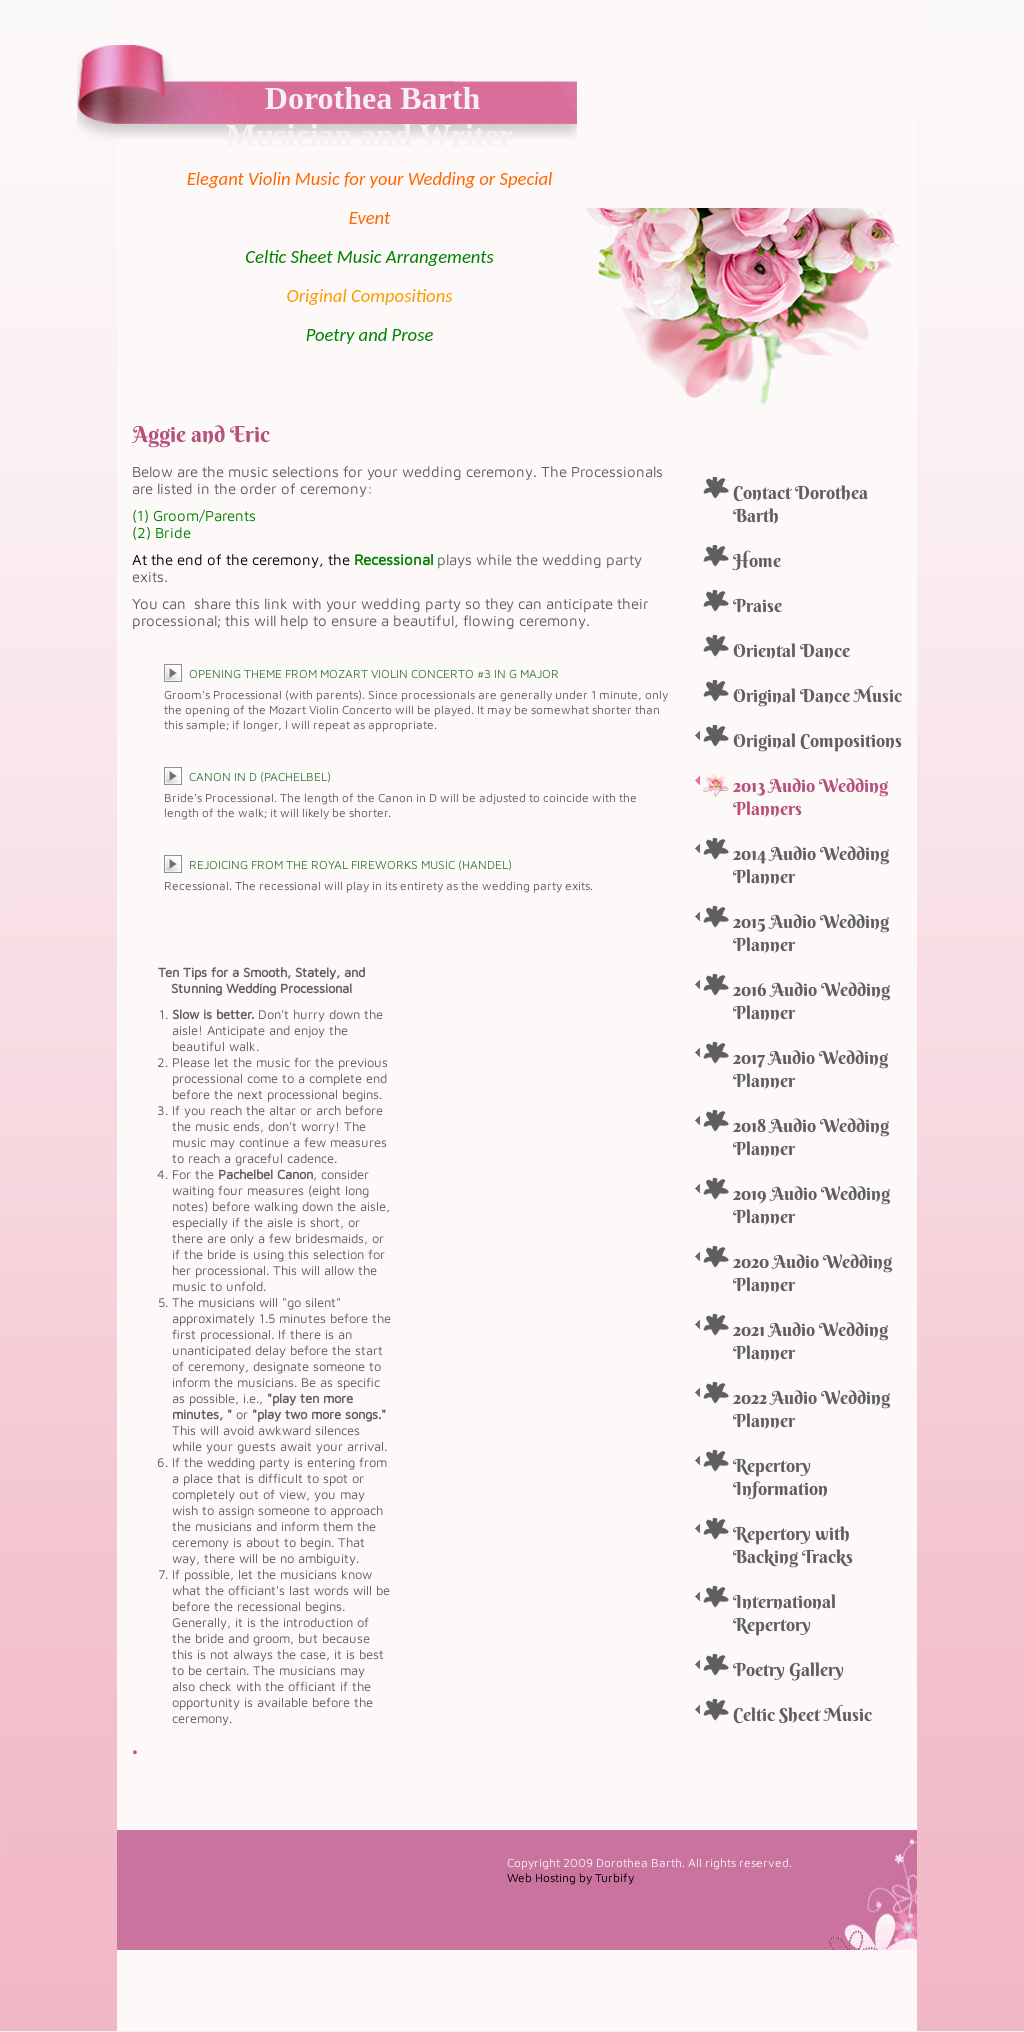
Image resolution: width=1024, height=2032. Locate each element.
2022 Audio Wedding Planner (811, 1409)
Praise (757, 605)
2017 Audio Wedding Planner (810, 1069)
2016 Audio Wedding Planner (811, 1001)
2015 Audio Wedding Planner (811, 933)
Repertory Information (780, 1477)
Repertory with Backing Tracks (793, 1545)
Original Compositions (817, 740)
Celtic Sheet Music (802, 1714)
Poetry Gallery (788, 1669)
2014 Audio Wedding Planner (811, 865)
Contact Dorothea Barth (800, 504)
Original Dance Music (817, 695)
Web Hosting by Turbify (570, 1877)
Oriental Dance (791, 650)
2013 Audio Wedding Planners (810, 797)
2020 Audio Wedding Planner (812, 1273)
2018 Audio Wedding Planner (811, 1137)
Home (757, 560)
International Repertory (784, 1613)
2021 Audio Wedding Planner (810, 1341)
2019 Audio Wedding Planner (811, 1205)
